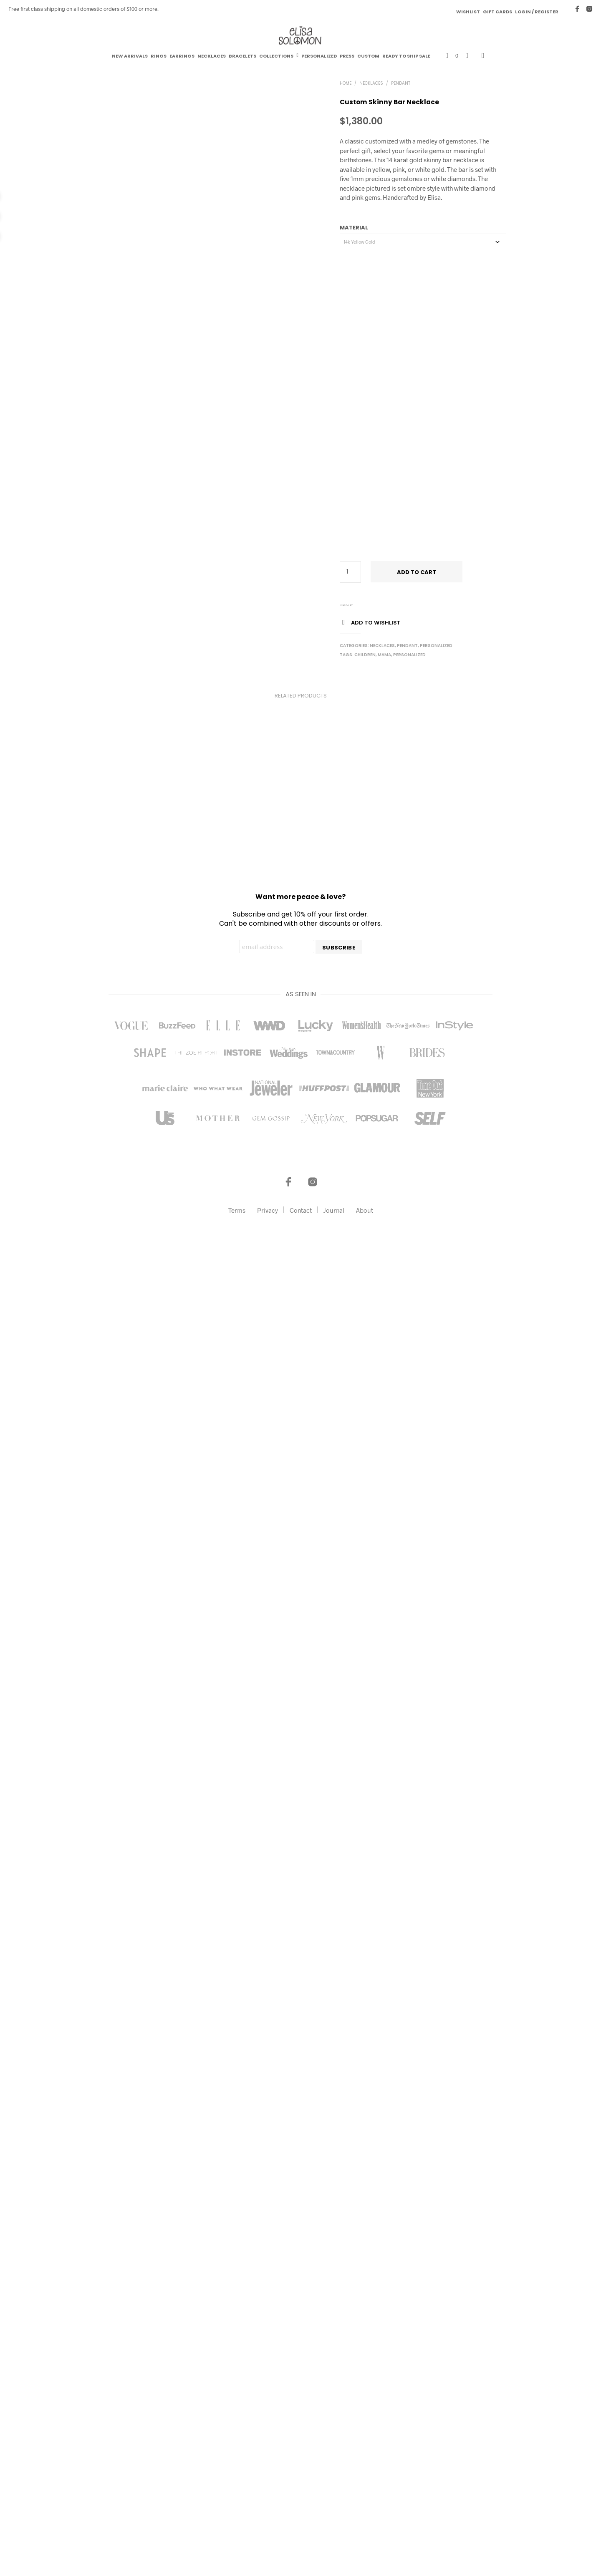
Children (365, 655)
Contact (301, 2522)
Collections (276, 56)
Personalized (319, 56)
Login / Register (536, 11)
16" (351, 605)
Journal (333, 2522)
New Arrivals (130, 56)
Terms (236, 2522)
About (364, 2522)
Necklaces (211, 56)
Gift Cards (497, 11)
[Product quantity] (350, 572)
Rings (159, 56)
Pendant (400, 83)
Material (354, 228)
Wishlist (468, 11)
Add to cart (416, 572)
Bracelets (242, 56)
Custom (368, 56)
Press (347, 56)
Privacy (267, 2522)
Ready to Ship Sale (406, 56)
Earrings (181, 56)
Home (345, 83)
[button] (452, 56)
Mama (384, 655)
